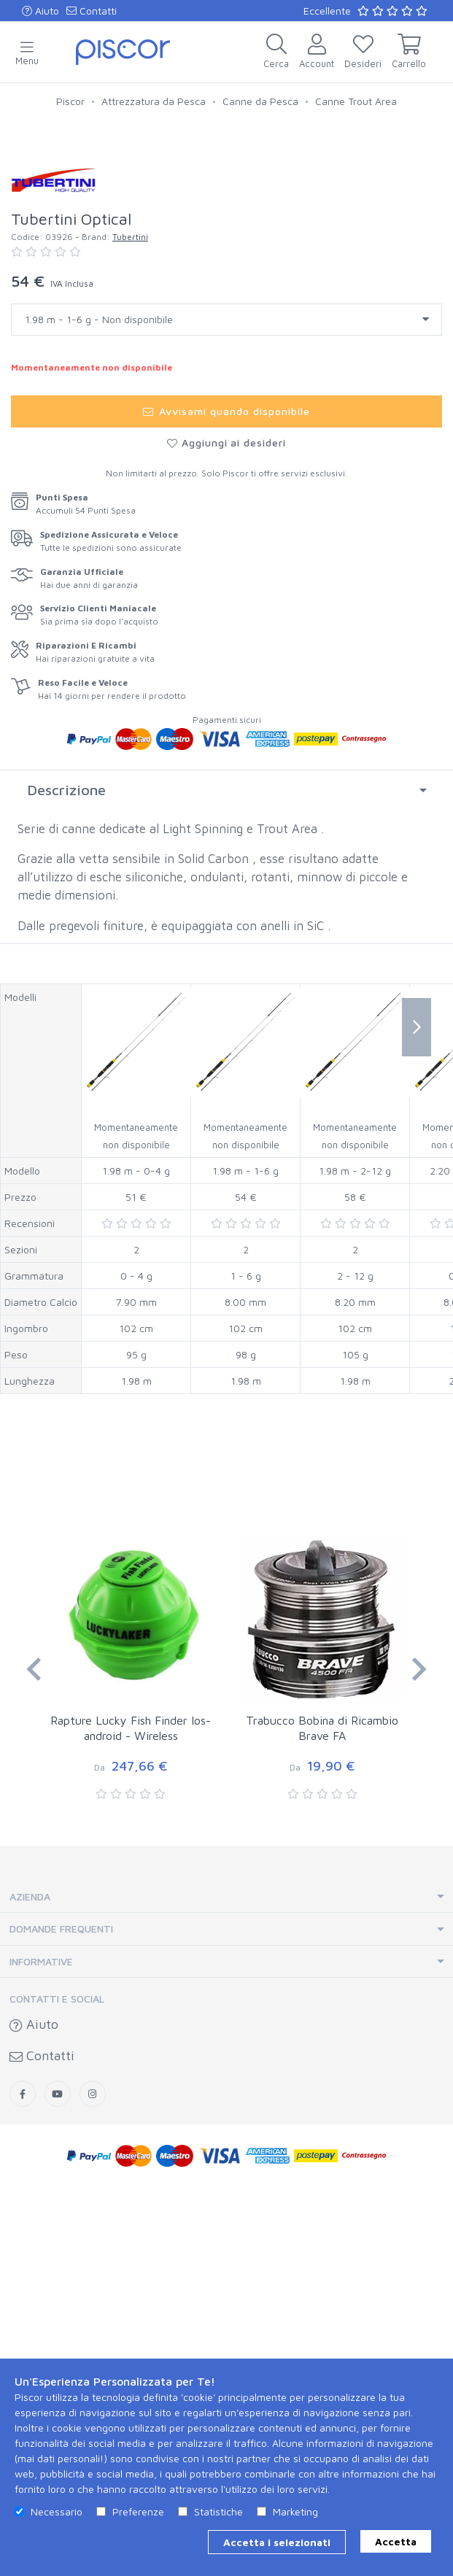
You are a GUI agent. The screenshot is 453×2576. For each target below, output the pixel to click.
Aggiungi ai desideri (227, 828)
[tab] (226, 1176)
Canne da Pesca (260, 101)
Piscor (70, 101)
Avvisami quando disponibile (226, 797)
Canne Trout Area (356, 101)
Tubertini (130, 622)
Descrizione (66, 1175)
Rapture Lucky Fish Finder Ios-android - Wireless (130, 2114)
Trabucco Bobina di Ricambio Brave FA (322, 2114)
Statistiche (218, 2511)
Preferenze (138, 2511)
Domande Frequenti (61, 2314)
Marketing (295, 2511)
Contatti (91, 10)
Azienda (29, 2282)
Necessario (56, 2511)
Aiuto (40, 10)
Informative (41, 2347)
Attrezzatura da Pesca (153, 101)
